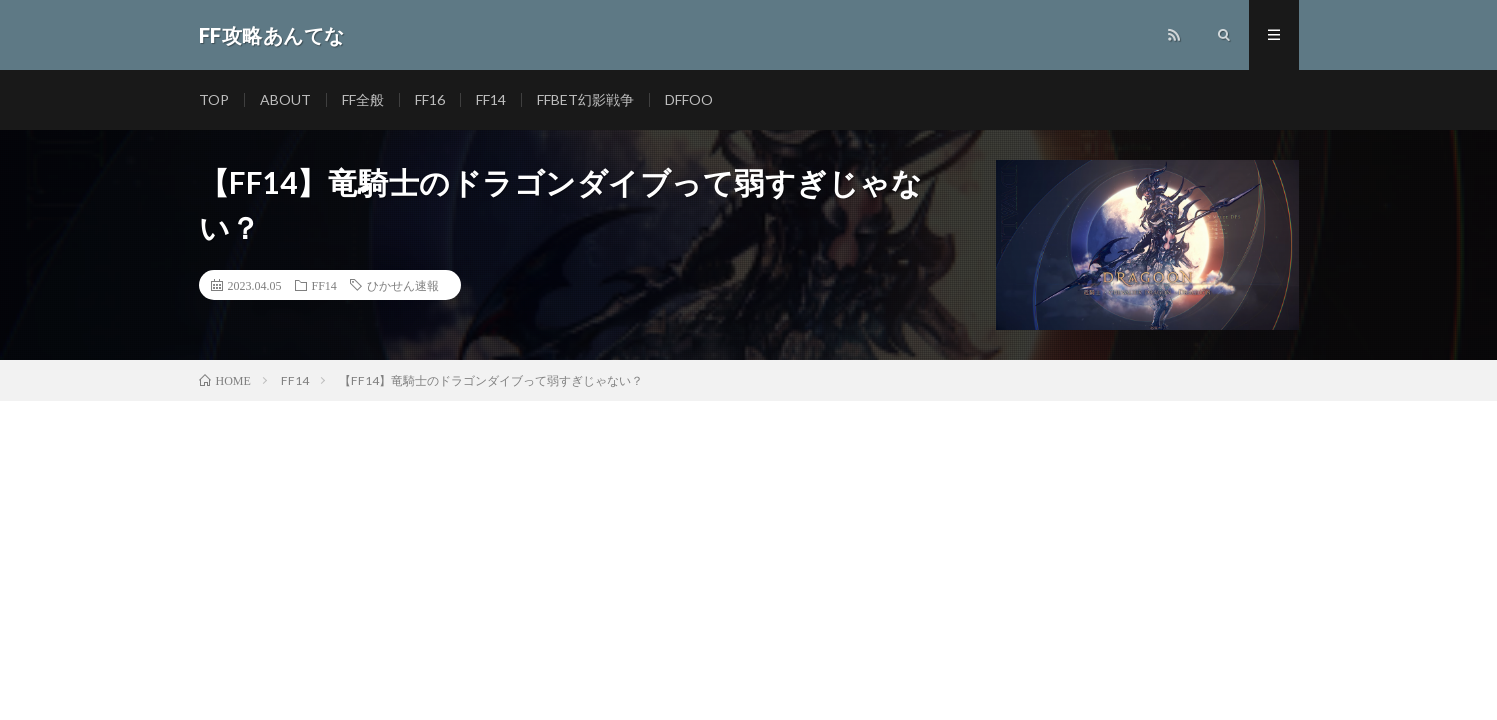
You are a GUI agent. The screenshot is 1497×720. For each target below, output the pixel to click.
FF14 (491, 99)
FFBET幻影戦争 (585, 99)
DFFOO (689, 99)
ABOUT (285, 99)
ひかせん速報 (403, 285)
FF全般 (363, 99)
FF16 (430, 99)
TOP (214, 99)
